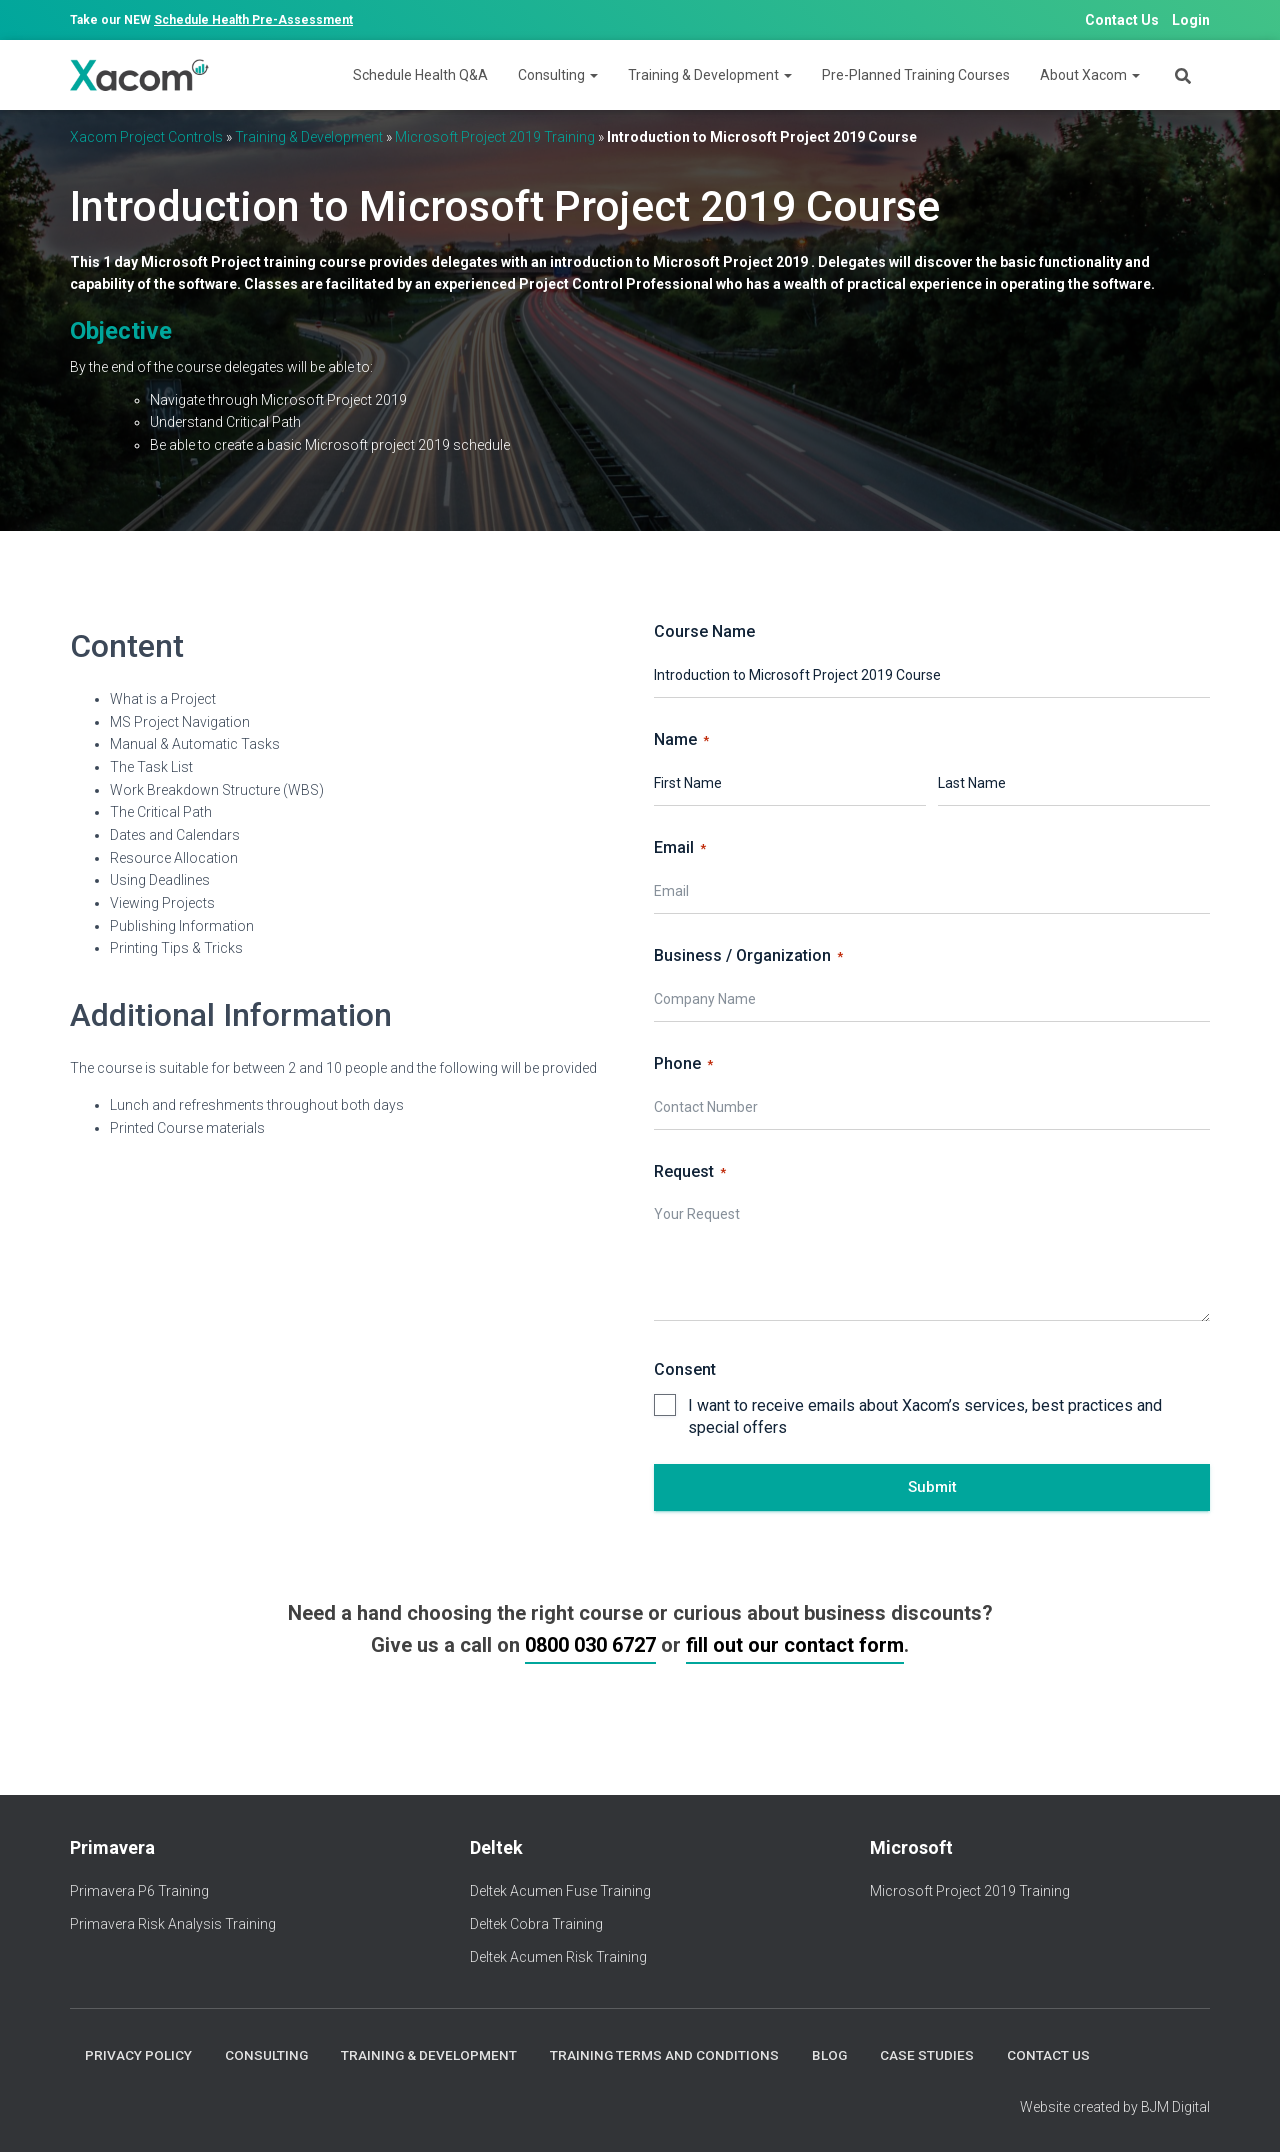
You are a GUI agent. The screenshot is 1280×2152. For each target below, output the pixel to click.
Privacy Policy (138, 2055)
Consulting (558, 75)
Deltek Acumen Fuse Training (560, 1891)
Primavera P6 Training (139, 1891)
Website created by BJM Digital (1115, 2107)
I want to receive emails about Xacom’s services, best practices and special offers (925, 1417)
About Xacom (1090, 75)
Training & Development (710, 75)
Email (680, 848)
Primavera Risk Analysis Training (173, 1923)
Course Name (704, 631)
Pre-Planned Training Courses (916, 75)
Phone (683, 1064)
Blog (832, 2055)
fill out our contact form (795, 1645)
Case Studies (930, 2055)
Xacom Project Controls (146, 137)
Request (690, 1172)
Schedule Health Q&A (420, 75)
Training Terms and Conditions (666, 2055)
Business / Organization (748, 956)
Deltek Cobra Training (536, 1923)
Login (1191, 20)
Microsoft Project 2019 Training (495, 137)
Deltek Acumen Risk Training (558, 1956)
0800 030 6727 (590, 1645)
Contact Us (1122, 20)
